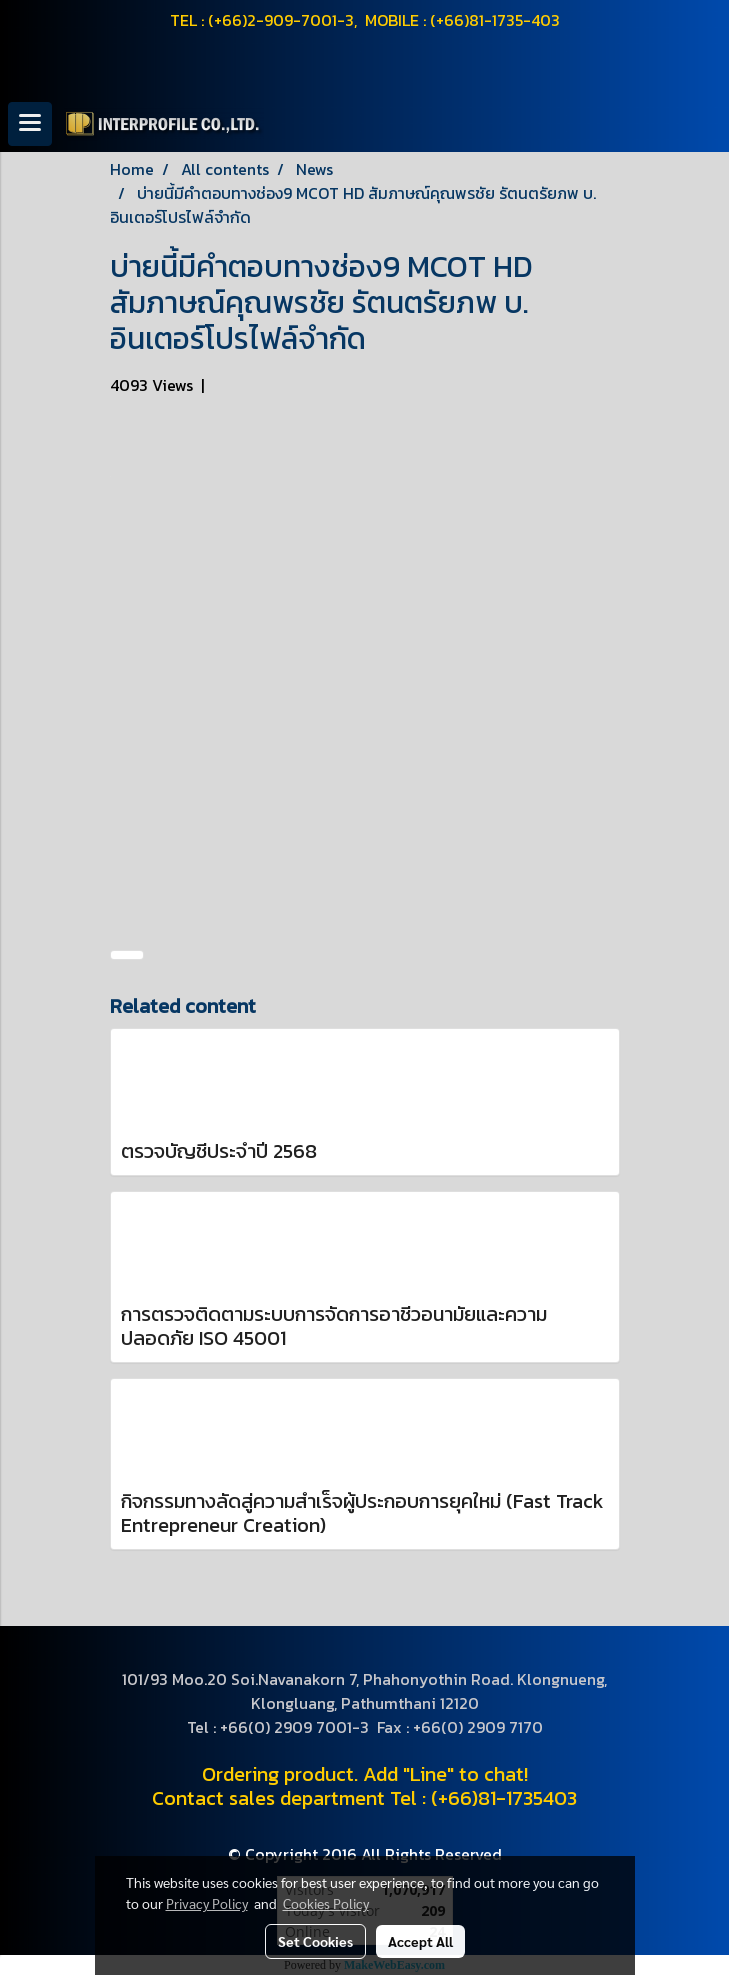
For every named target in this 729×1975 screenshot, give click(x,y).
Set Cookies (315, 1941)
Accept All (420, 1941)
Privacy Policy (207, 1903)
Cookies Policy (326, 1903)
